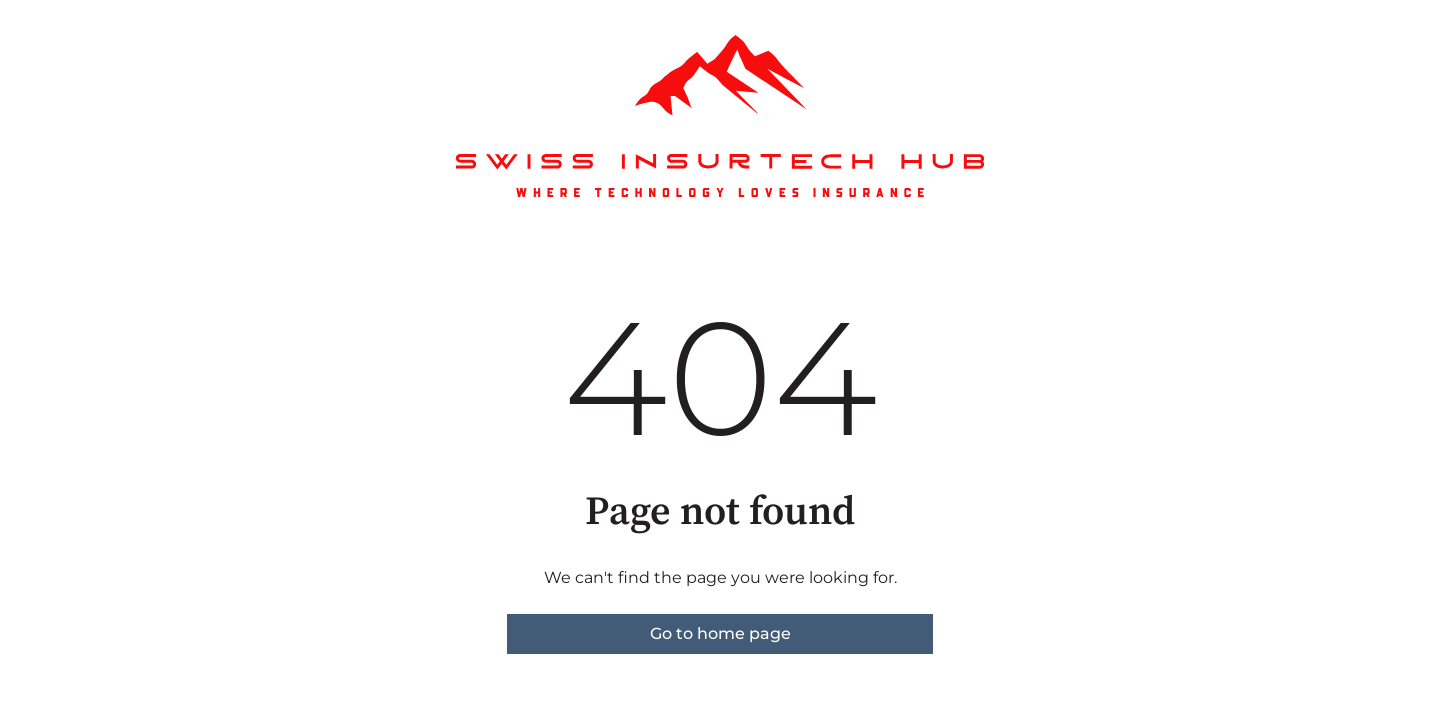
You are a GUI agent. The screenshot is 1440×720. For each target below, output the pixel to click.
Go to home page (720, 633)
